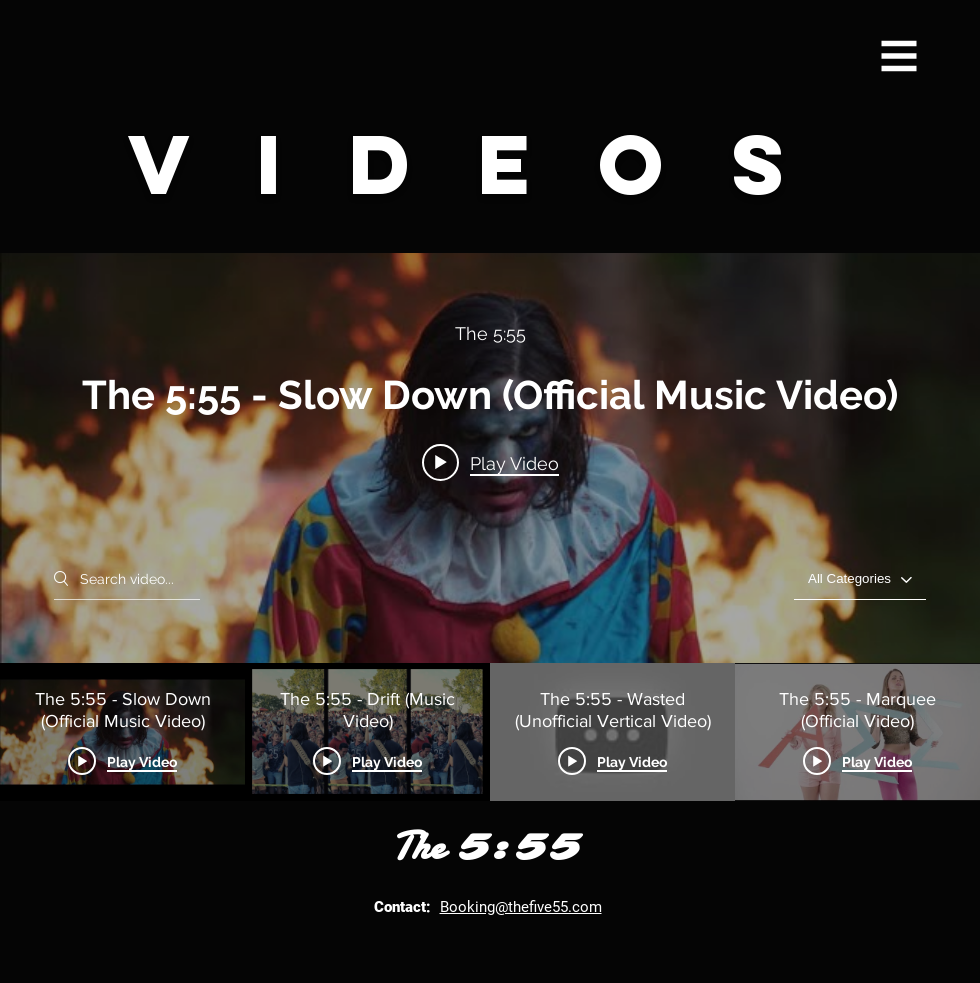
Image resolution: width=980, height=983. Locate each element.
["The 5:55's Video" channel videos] (490, 732)
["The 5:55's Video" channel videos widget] (490, 527)
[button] (899, 56)
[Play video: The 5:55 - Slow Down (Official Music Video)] (490, 463)
